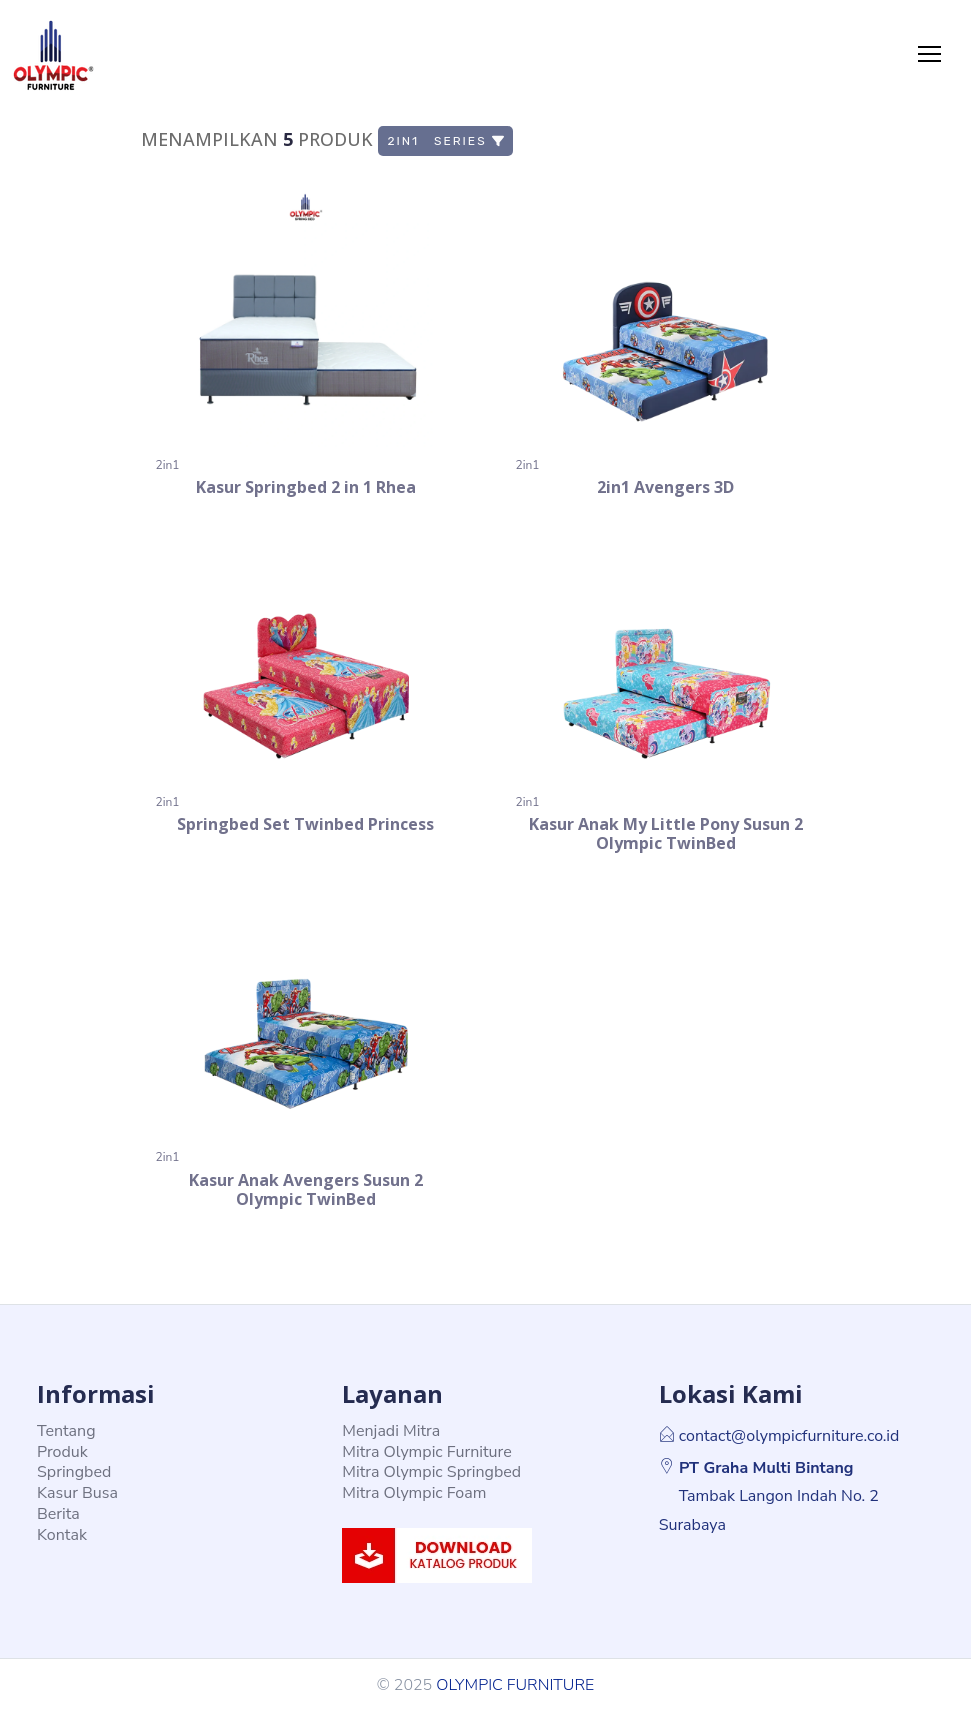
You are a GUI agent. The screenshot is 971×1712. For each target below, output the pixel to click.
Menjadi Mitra (391, 1431)
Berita (58, 1514)
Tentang (66, 1431)
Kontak (62, 1535)
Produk (62, 1452)
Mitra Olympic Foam (414, 1493)
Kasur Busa (77, 1493)
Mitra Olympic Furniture (426, 1452)
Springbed (74, 1472)
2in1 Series (446, 141)
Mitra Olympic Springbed (431, 1472)
